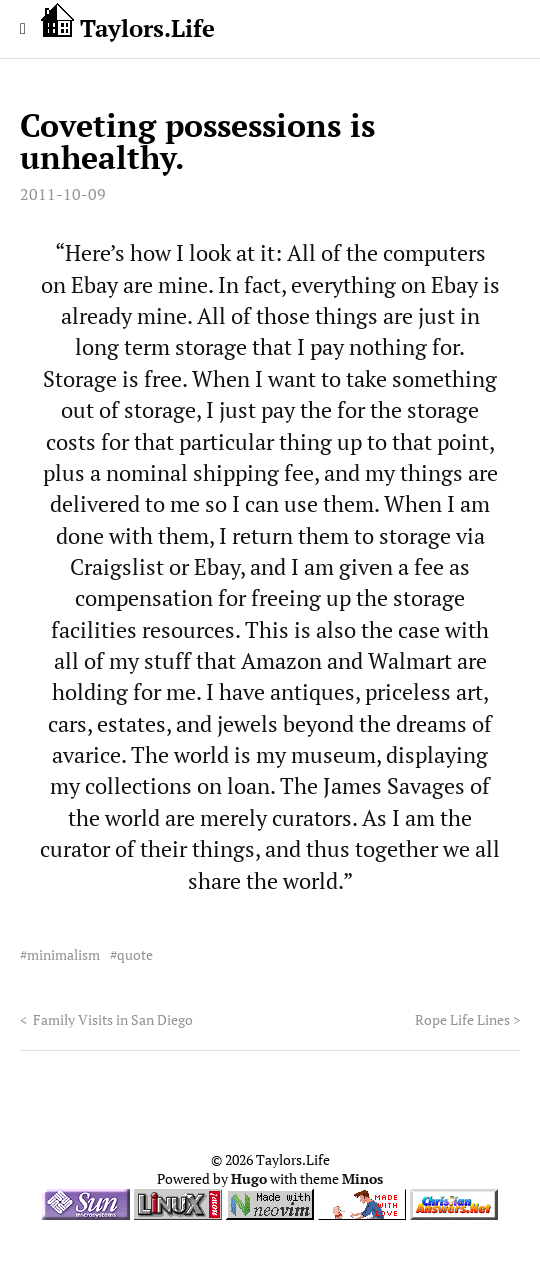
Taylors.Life (128, 23)
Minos (362, 1179)
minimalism (63, 955)
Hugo (249, 1179)
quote (135, 955)
